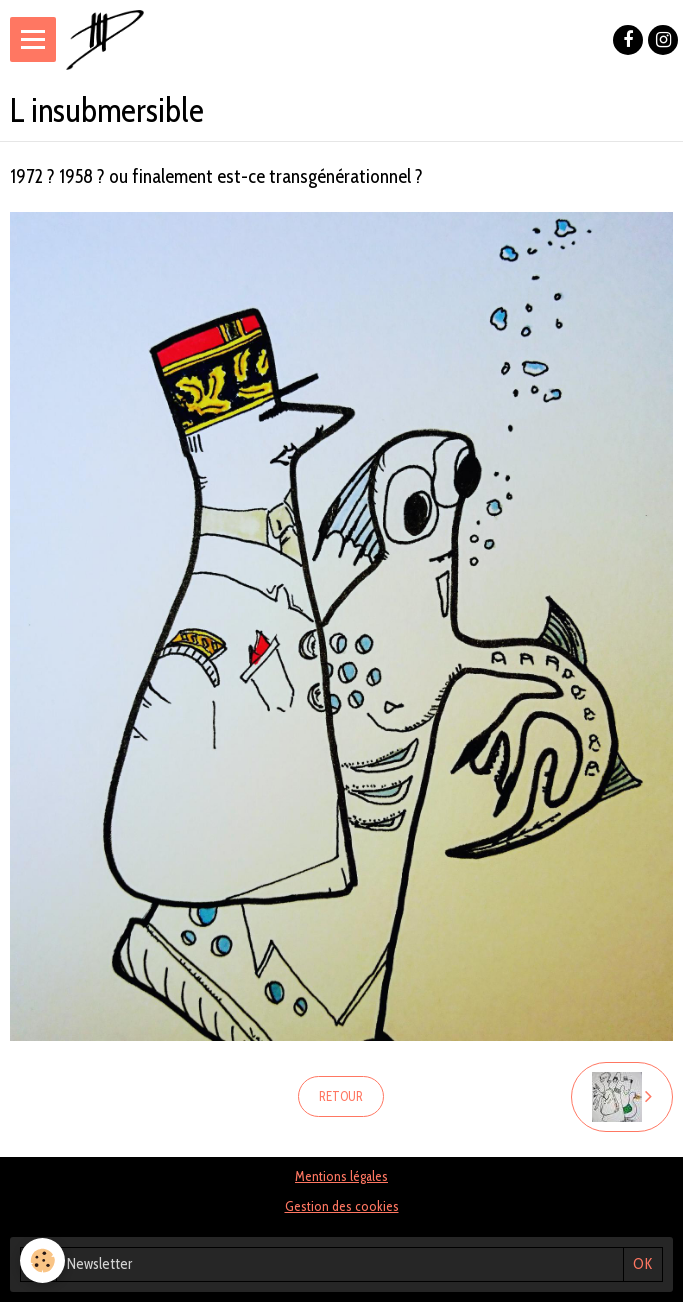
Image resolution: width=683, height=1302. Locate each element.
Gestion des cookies (342, 1206)
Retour (341, 1096)
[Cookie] (42, 1260)
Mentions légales (341, 1176)
